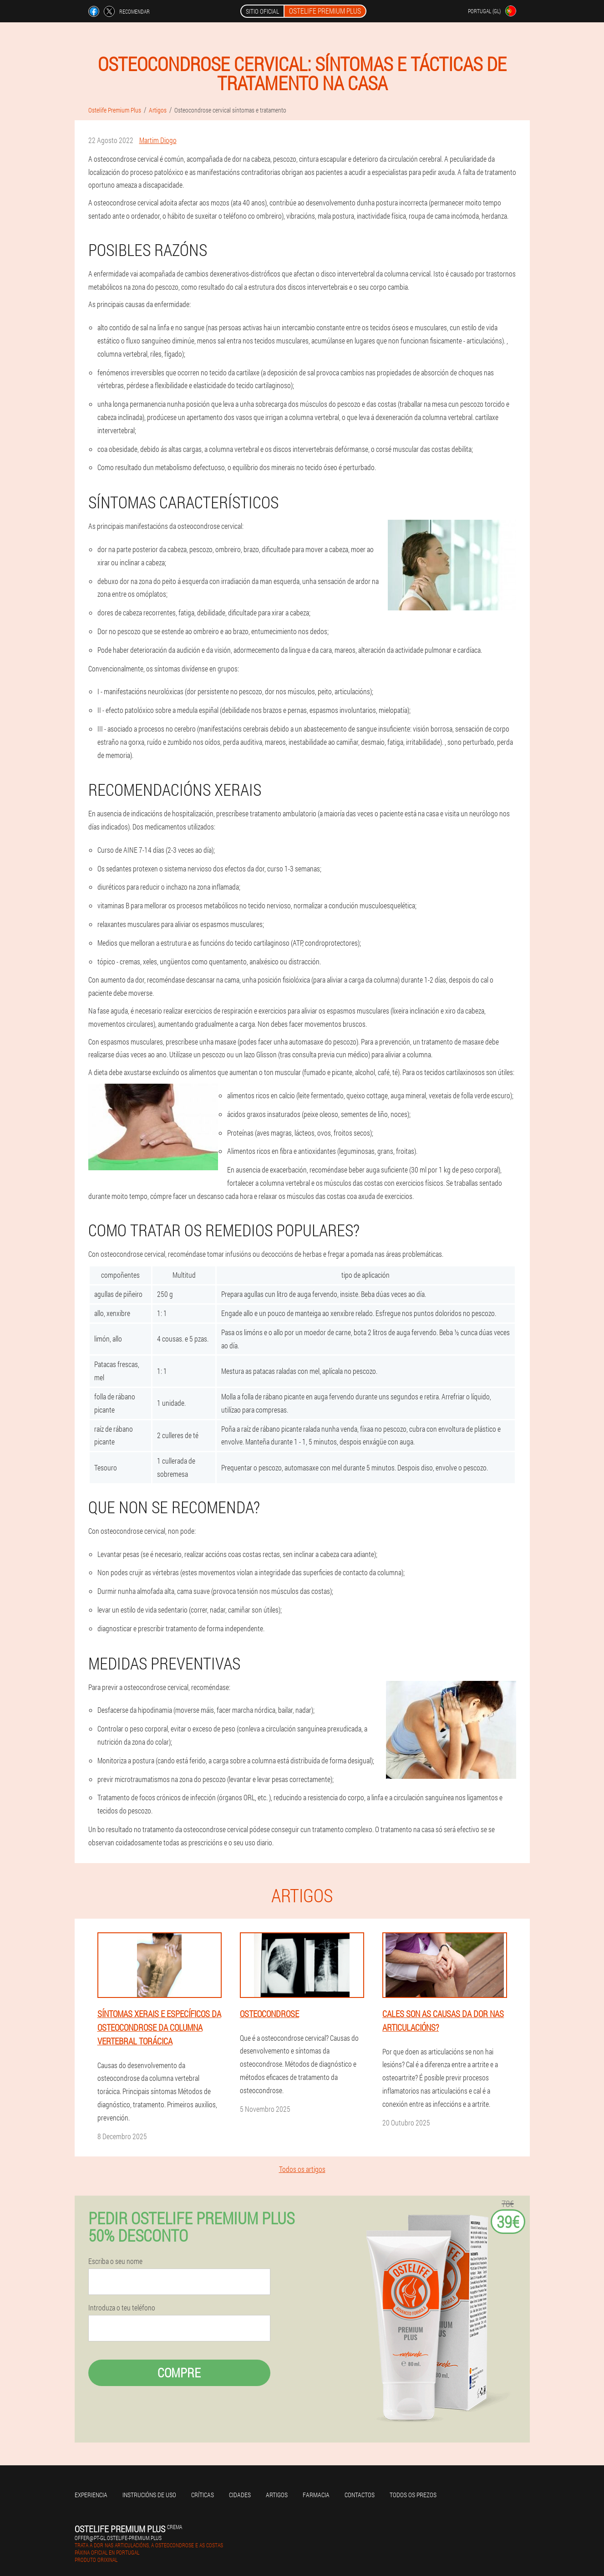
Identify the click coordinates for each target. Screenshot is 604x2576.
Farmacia (316, 2494)
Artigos (277, 2494)
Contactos (360, 2494)
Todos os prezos (413, 2494)
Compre (179, 2372)
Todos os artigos (302, 2169)
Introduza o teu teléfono (121, 2307)
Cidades (240, 2494)
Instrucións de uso (149, 2494)
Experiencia (91, 2494)
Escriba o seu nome (115, 2261)
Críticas (202, 2494)
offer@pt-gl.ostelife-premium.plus (118, 2537)
